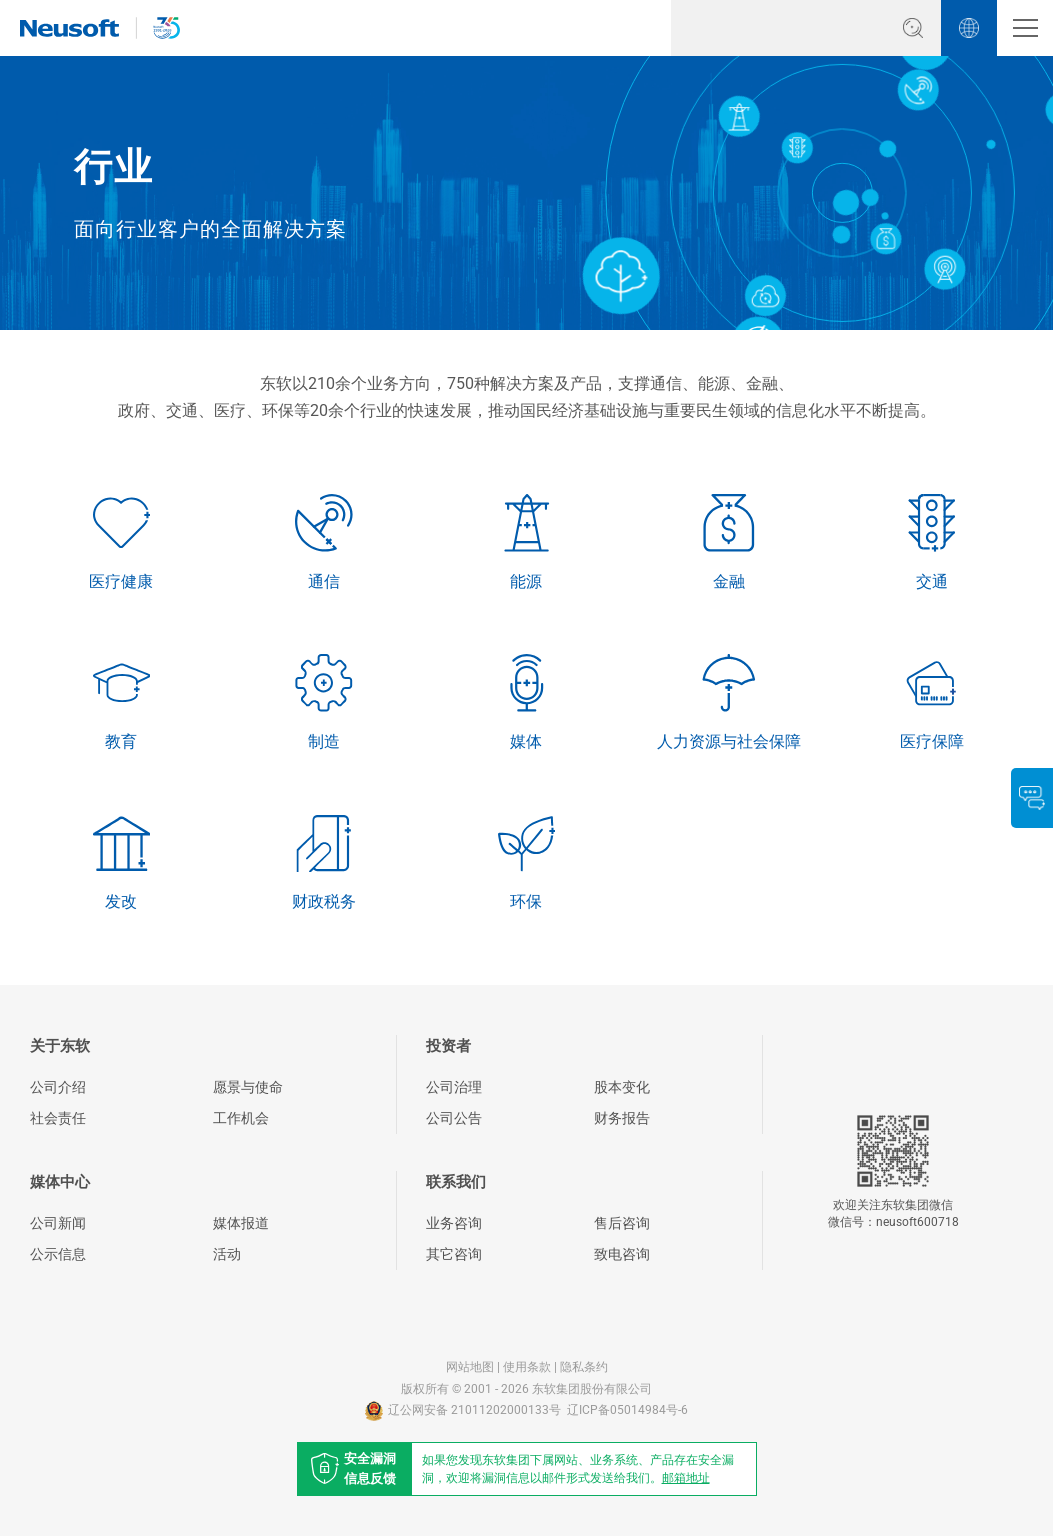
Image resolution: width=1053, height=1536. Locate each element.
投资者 (448, 1046)
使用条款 (527, 1367)
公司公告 (454, 1118)
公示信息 (58, 1254)
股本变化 (622, 1087)
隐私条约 (584, 1367)
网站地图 (470, 1367)
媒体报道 (241, 1223)
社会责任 (58, 1118)
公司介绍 (58, 1087)
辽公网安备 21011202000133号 (463, 1410)
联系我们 (456, 1182)
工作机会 (241, 1118)
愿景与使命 (248, 1087)
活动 (227, 1254)
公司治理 (454, 1087)
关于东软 (60, 1046)
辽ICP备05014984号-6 (627, 1410)
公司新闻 (58, 1223)
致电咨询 (622, 1254)
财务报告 (622, 1118)
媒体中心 (60, 1182)
